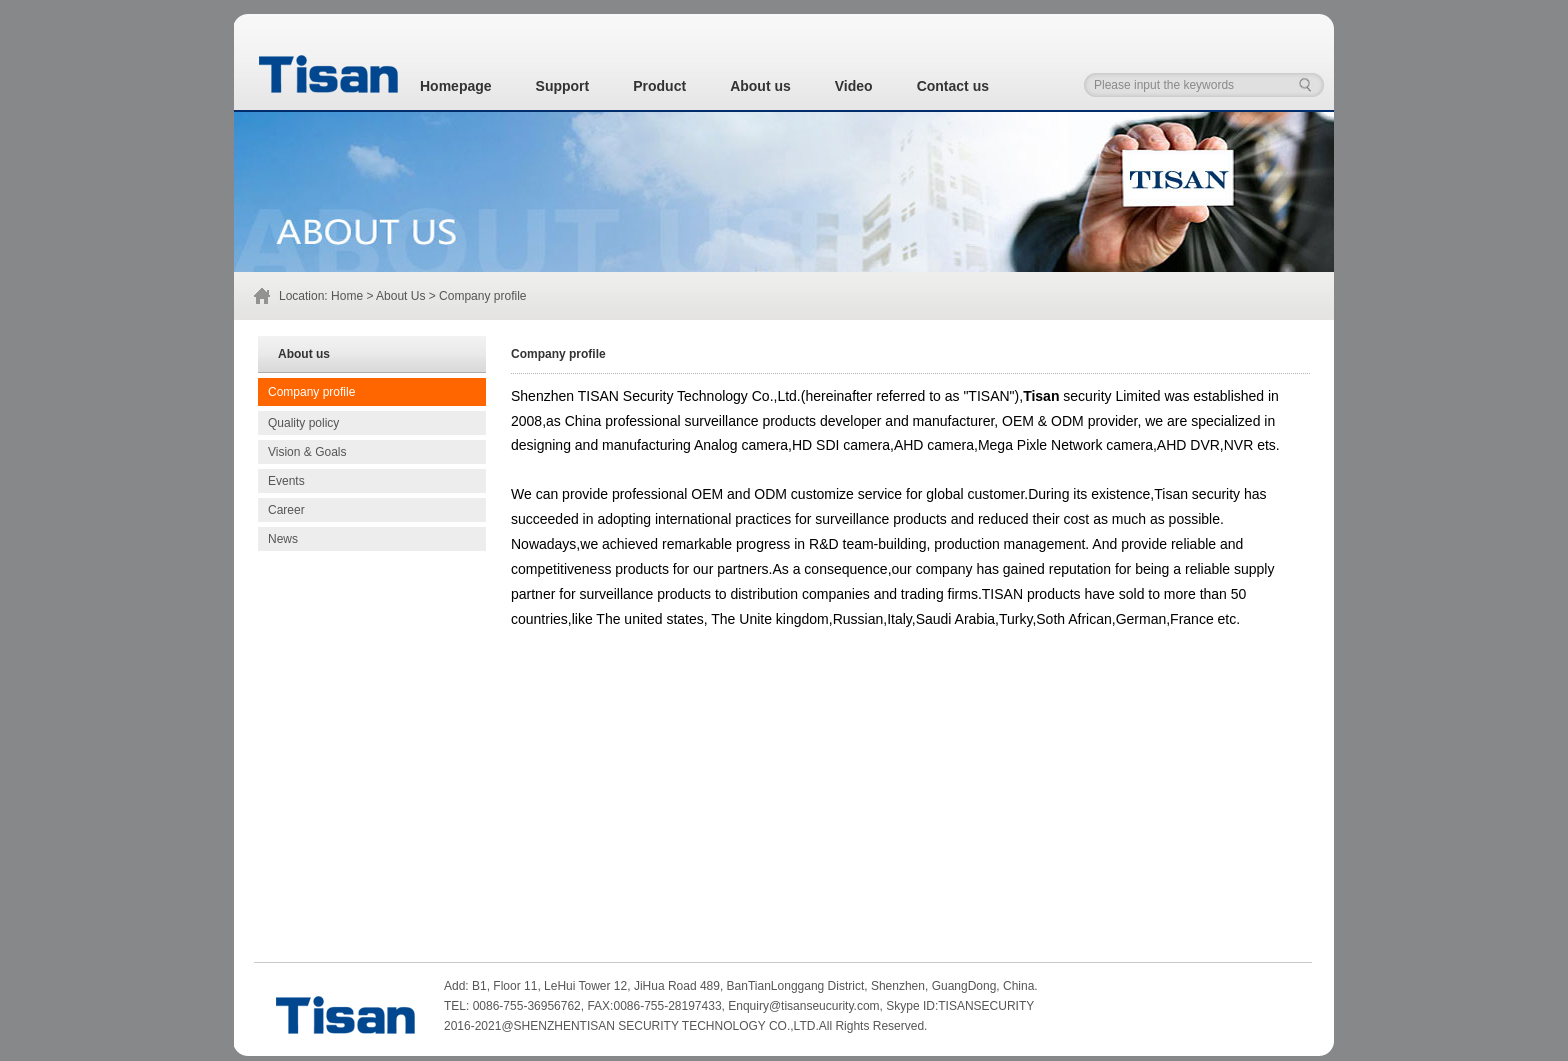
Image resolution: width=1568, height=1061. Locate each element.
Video (854, 86)
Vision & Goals (307, 452)
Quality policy (303, 423)
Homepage (456, 86)
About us (760, 86)
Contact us (953, 86)
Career (286, 510)
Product (659, 86)
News (283, 539)
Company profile (311, 392)
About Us (400, 296)
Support (563, 86)
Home (347, 296)
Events (286, 481)
